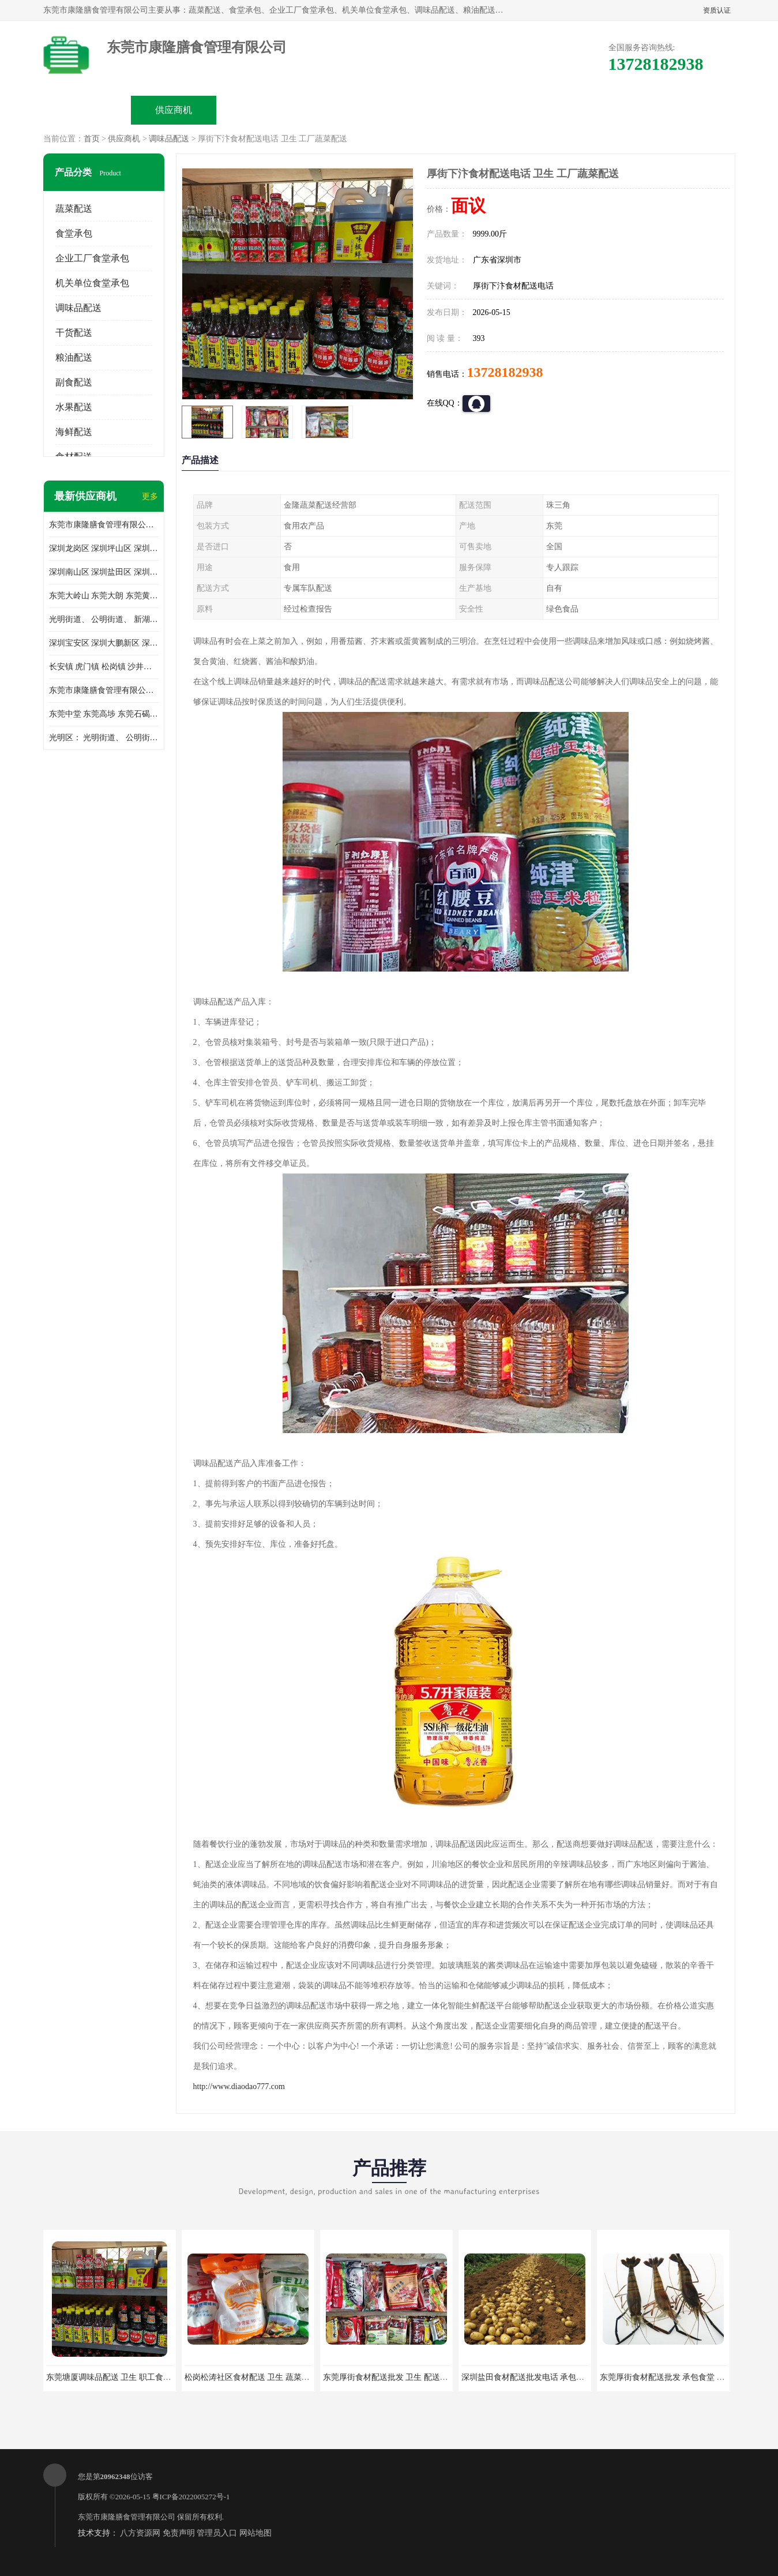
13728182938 (505, 372)
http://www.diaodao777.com (239, 2086)
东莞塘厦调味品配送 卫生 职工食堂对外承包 (125, 2377)
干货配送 (73, 333)
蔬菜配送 (73, 208)
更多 (150, 496)
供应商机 (173, 110)
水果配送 (73, 407)
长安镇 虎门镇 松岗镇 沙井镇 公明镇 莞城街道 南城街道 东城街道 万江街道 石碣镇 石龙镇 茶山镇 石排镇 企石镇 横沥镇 (104, 666)
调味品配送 (169, 138)
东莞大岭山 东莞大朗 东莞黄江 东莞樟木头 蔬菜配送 (104, 595)
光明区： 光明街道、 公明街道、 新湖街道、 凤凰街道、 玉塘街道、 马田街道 (104, 737)
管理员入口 (217, 2533)
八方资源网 (140, 2533)
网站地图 (255, 2533)
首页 (92, 138)
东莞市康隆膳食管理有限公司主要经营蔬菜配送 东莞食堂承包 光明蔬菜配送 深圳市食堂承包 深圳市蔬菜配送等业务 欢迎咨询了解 (104, 524)
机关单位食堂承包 (92, 283)
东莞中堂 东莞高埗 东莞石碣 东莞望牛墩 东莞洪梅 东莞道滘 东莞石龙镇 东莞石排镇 (104, 714)
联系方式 (606, 110)
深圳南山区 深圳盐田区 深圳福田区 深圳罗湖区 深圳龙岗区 (104, 572)
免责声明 (179, 2533)
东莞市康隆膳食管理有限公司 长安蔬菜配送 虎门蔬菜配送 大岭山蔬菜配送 (104, 690)
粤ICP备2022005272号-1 (191, 2496)
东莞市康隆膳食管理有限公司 (126, 2517)
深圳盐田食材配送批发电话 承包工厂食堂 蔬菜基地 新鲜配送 (569, 2377)
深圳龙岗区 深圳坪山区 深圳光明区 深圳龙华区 (104, 548)
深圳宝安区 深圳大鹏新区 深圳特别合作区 (104, 643)
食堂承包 (73, 233)
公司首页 (87, 110)
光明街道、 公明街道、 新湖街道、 (104, 619)
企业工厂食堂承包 (92, 258)
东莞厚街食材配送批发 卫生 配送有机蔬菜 (397, 2377)
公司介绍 (346, 110)
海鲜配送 (73, 432)
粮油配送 (73, 357)
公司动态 (433, 110)
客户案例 (519, 110)
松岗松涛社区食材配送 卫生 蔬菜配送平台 (259, 2377)
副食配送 (73, 382)
